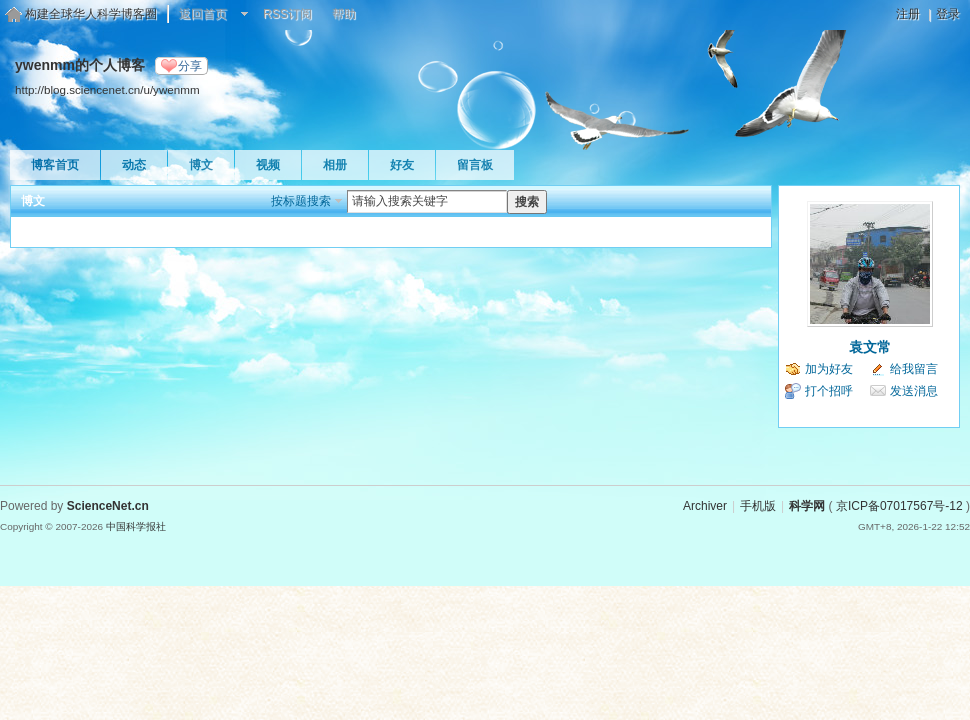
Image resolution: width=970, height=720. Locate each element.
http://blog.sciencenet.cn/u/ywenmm (107, 89)
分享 (190, 66)
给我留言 (914, 369)
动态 (134, 165)
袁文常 (870, 347)
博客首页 (55, 165)
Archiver (705, 506)
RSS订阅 (287, 14)
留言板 (475, 165)
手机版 (758, 506)
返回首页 (203, 14)
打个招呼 (829, 391)
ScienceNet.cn (108, 506)
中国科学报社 (136, 526)
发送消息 (914, 391)
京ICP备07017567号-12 (899, 506)
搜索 (527, 202)
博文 (201, 165)
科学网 (807, 506)
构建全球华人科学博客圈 (91, 14)
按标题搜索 (301, 201)
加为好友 (829, 369)
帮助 (344, 14)
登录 (948, 14)
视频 (268, 165)
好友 (402, 165)
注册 (908, 14)
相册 (335, 165)
